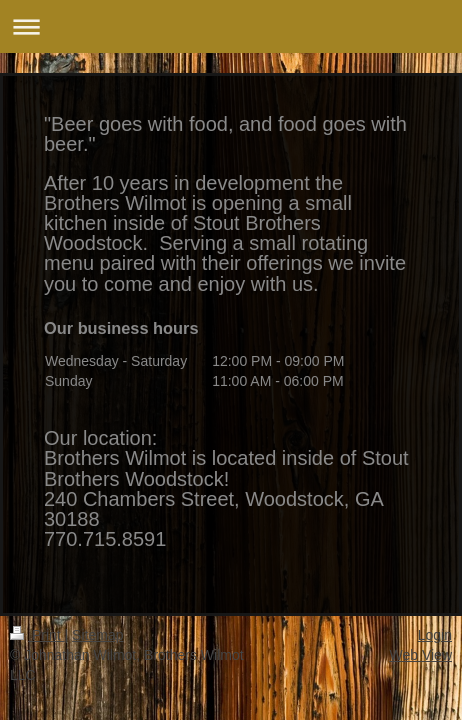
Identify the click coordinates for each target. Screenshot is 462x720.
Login (435, 635)
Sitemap (97, 635)
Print (37, 635)
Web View (420, 655)
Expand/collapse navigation (231, 26)
